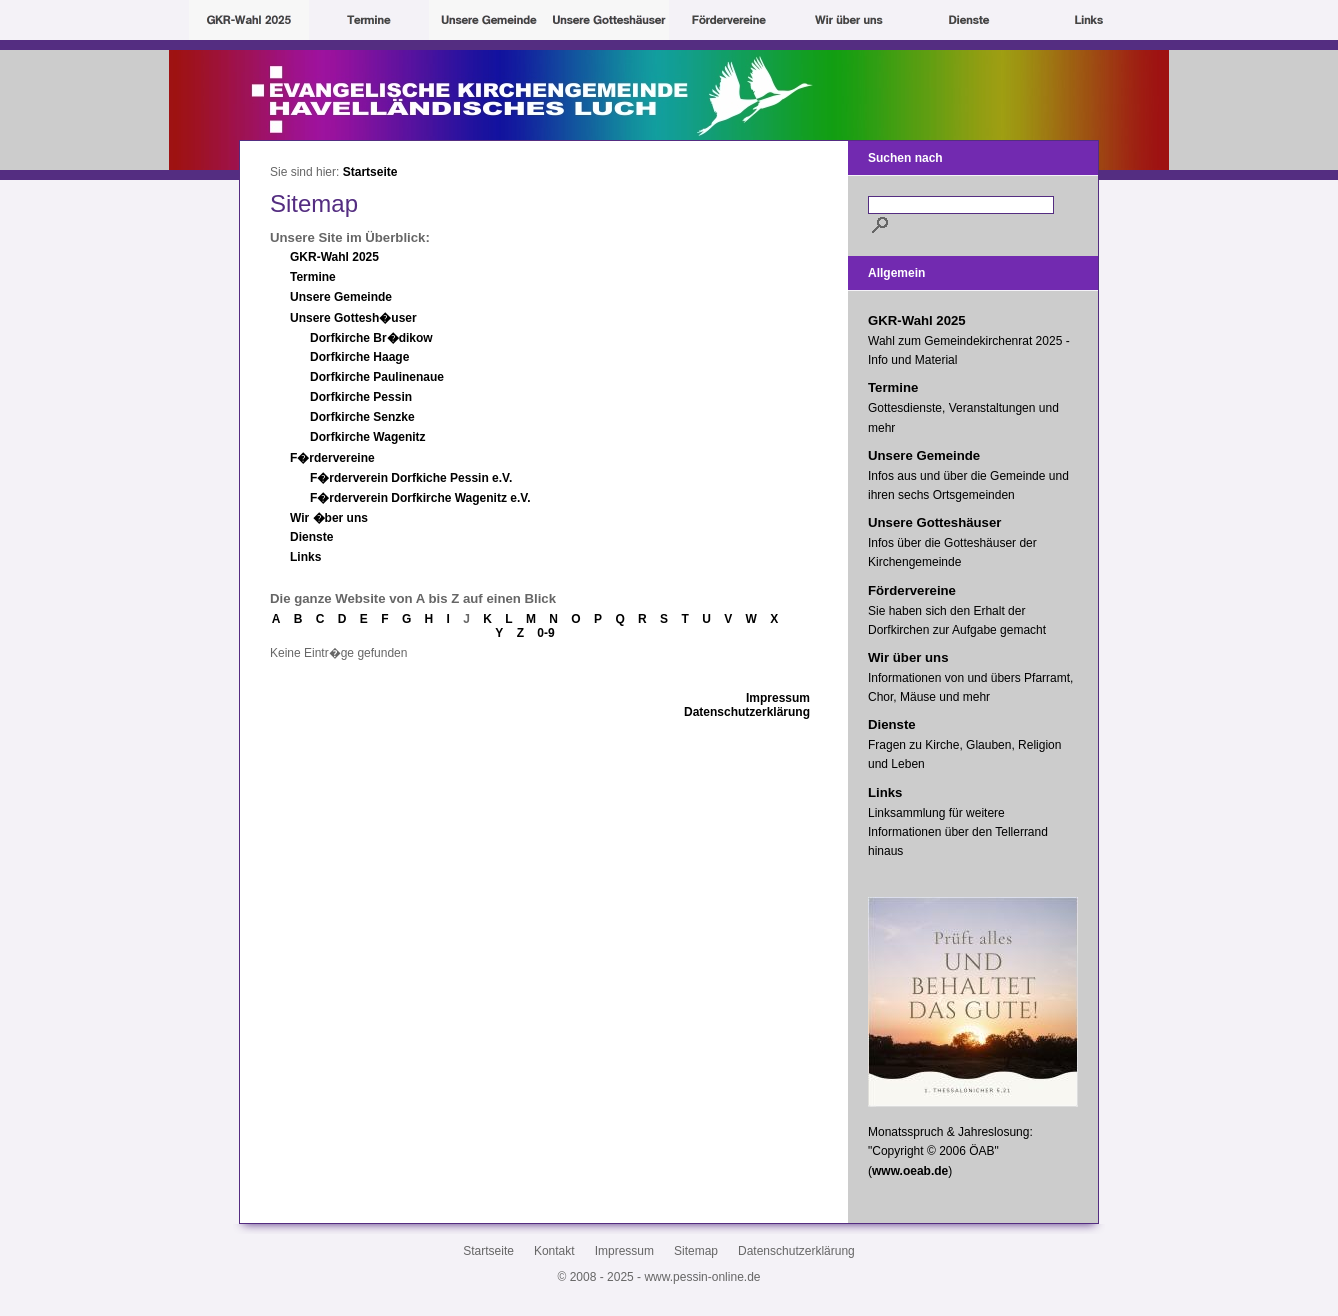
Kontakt (554, 1251)
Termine (313, 277)
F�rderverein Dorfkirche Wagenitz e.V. (420, 498)
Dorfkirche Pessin (361, 397)
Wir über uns (908, 657)
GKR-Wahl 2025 (334, 257)
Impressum (778, 698)
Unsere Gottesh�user (353, 318)
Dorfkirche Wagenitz (368, 437)
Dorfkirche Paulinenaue (377, 377)
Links (305, 557)
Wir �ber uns (329, 518)
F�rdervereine (332, 458)
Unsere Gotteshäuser (934, 522)
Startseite (370, 172)
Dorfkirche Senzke (362, 417)
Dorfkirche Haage (359, 357)
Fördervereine (912, 590)
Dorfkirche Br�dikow (371, 338)
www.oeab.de (910, 1171)
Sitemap (696, 1251)
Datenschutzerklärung (747, 712)
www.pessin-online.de (702, 1277)
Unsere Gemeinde (341, 297)
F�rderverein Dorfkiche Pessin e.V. (411, 478)
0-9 (545, 633)
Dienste (311, 537)
